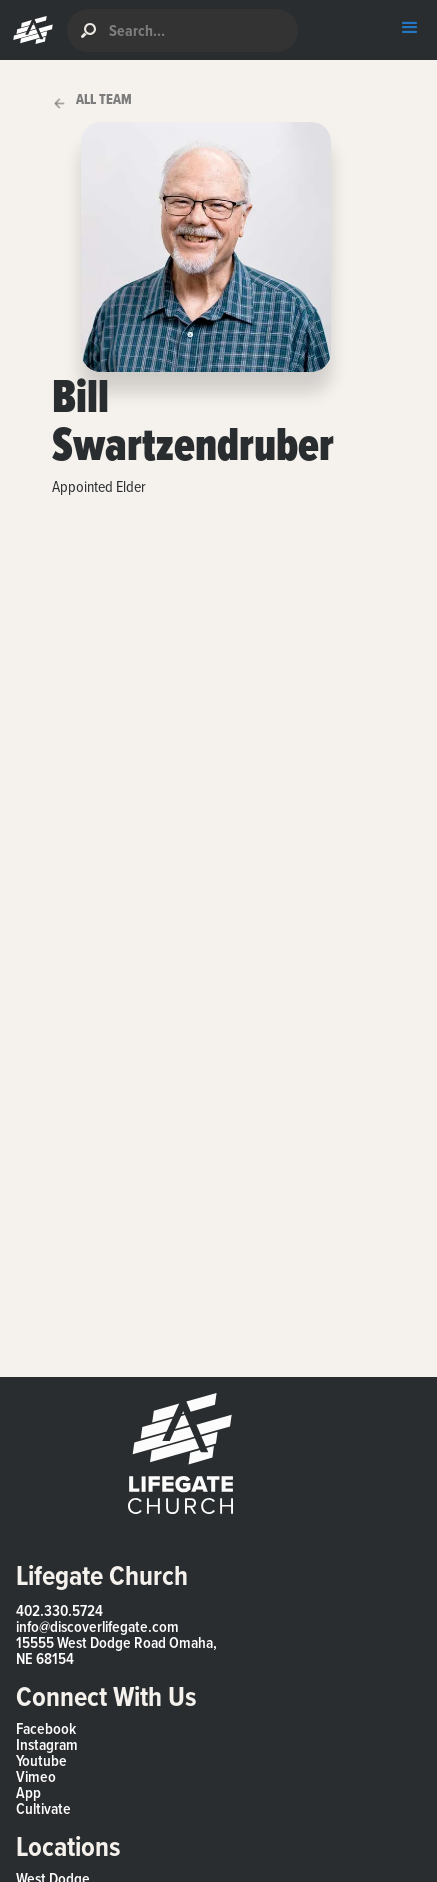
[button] (28, 30)
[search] (182, 30)
